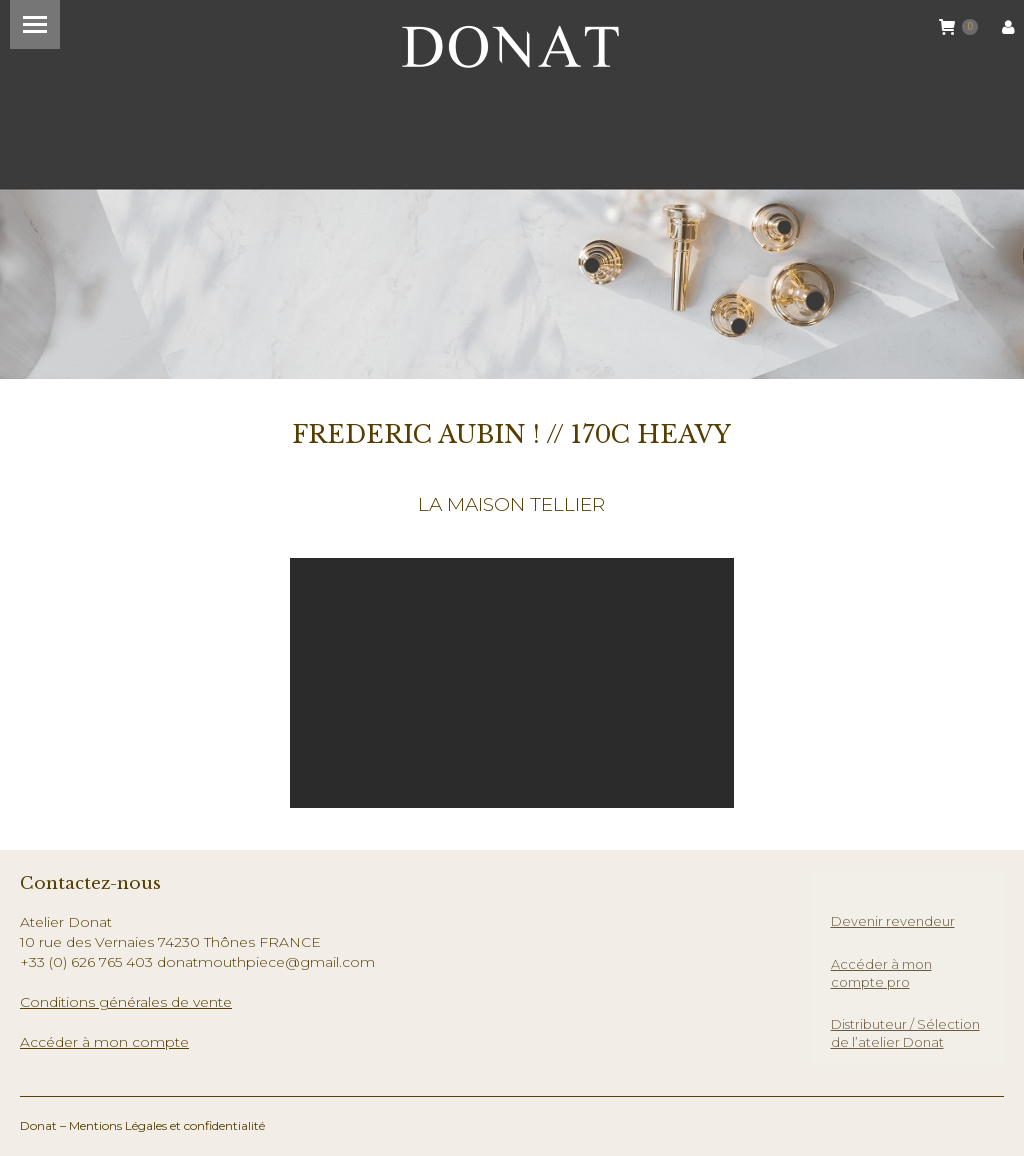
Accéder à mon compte (104, 1042)
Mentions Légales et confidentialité (167, 1125)
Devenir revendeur (893, 921)
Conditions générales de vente (126, 1002)
